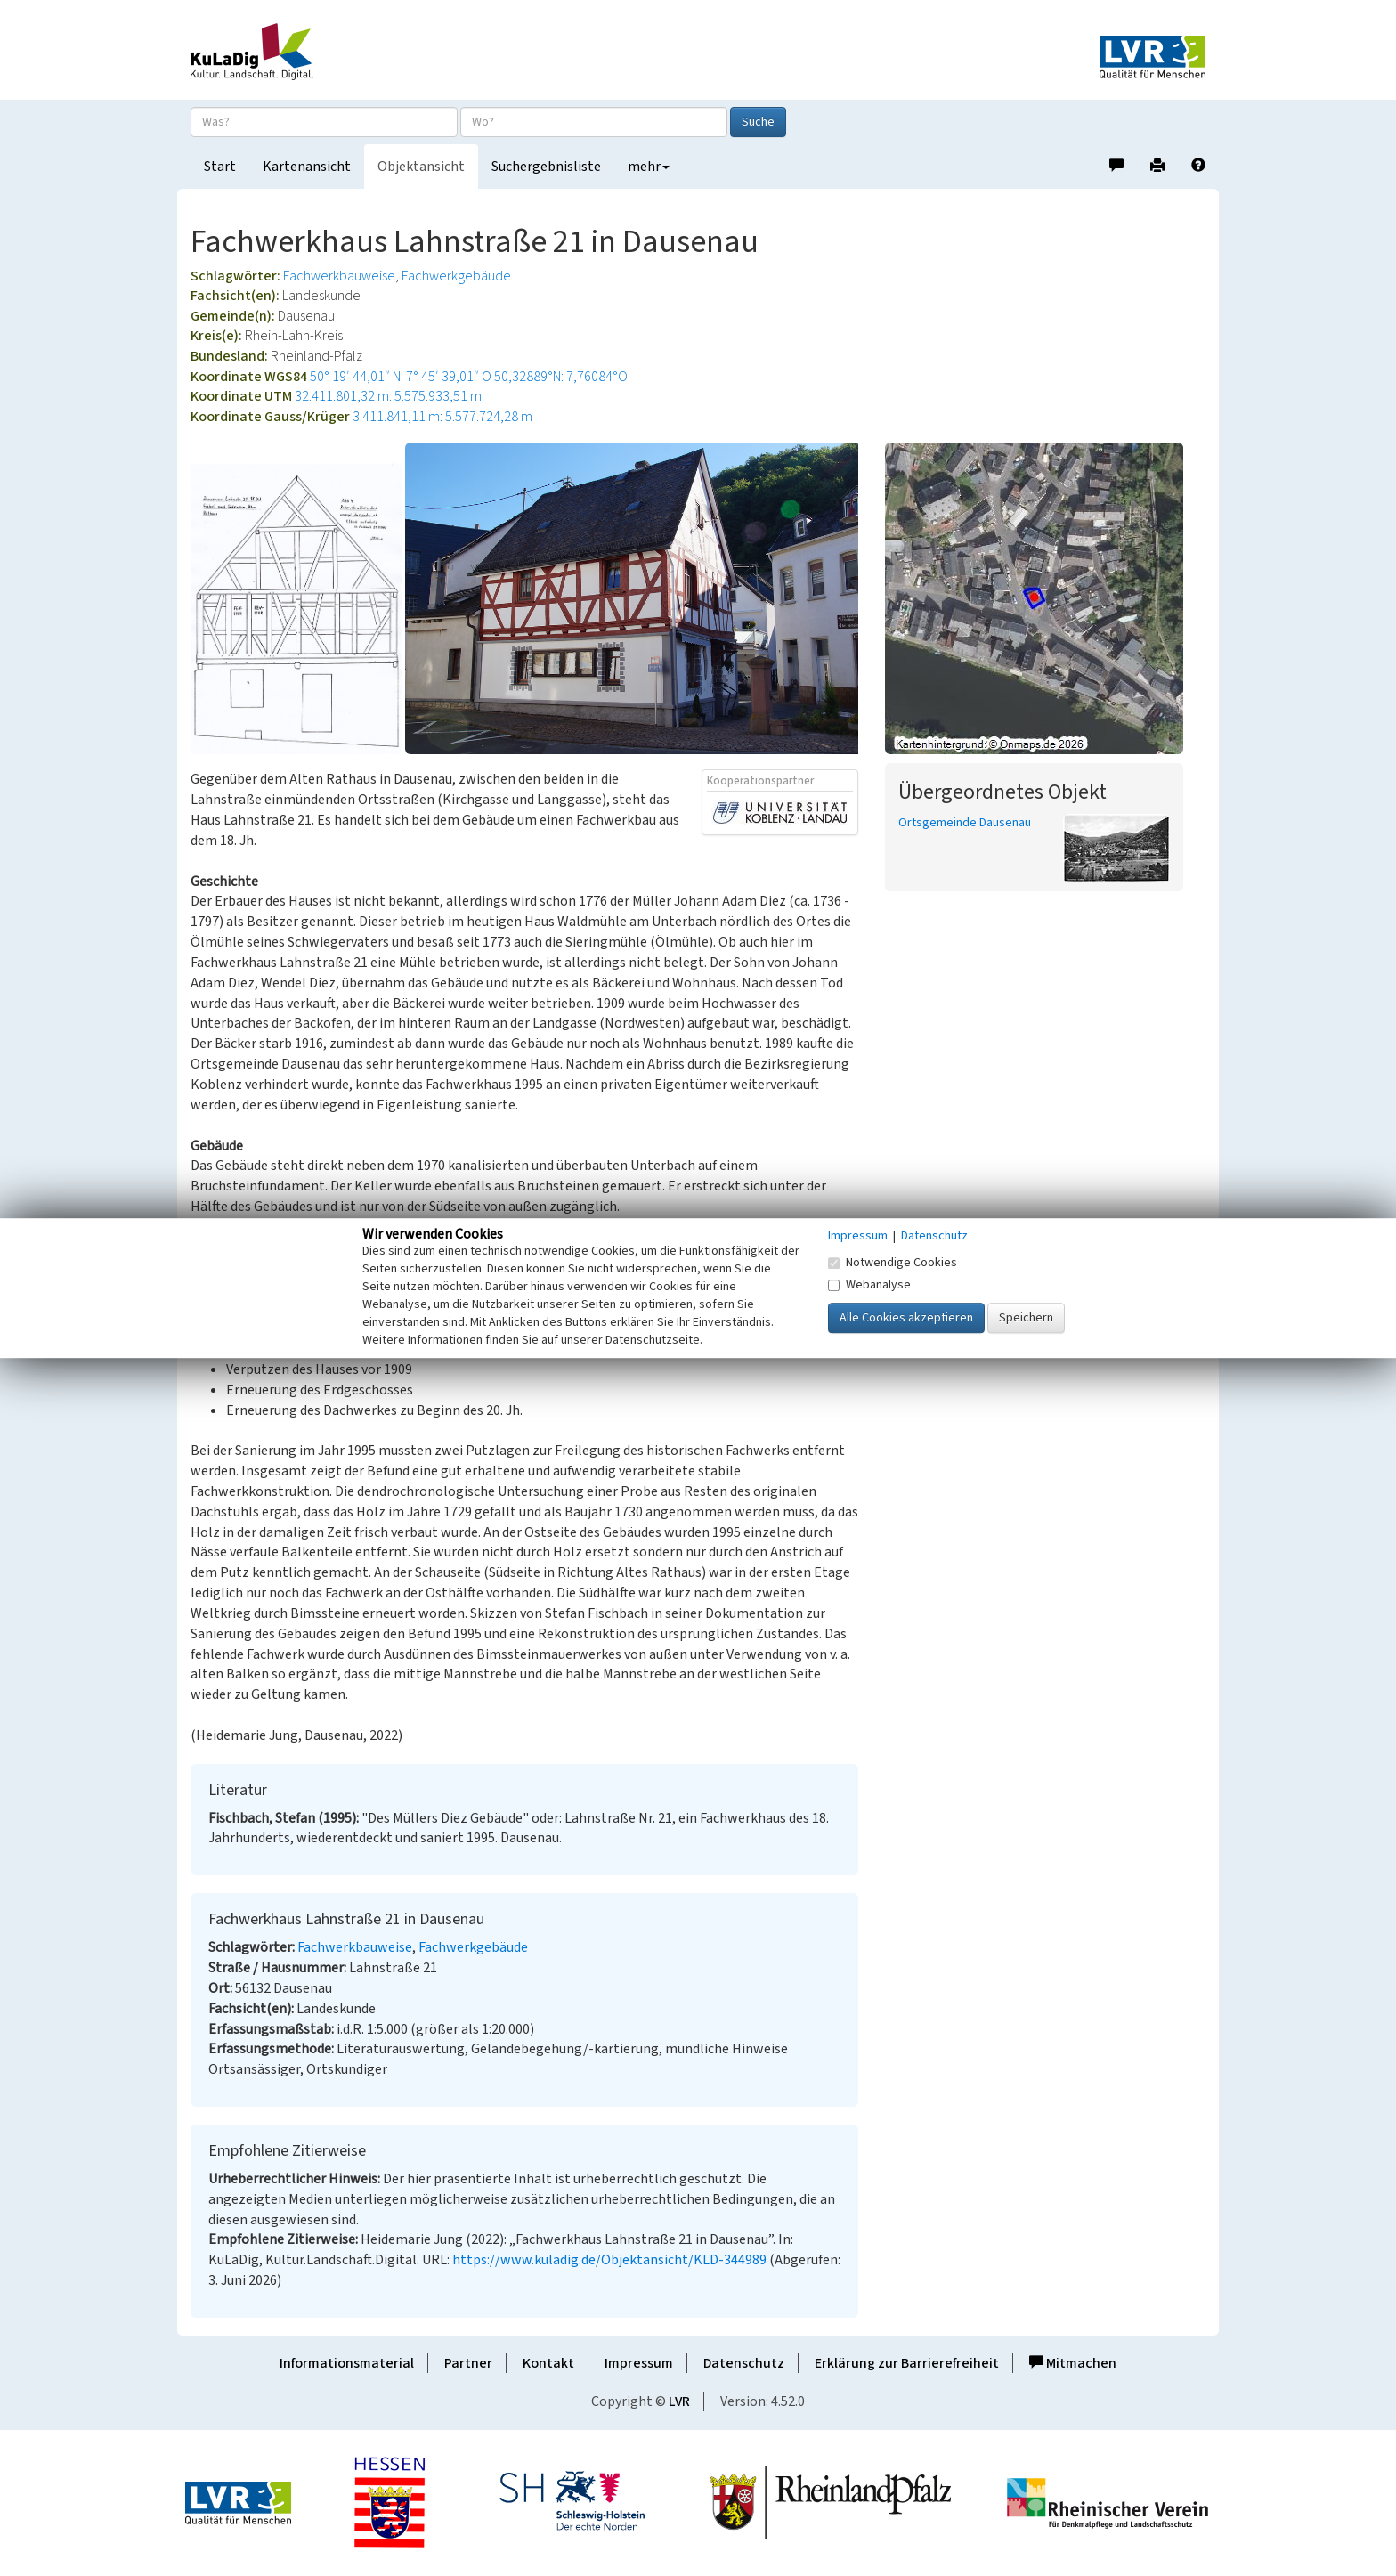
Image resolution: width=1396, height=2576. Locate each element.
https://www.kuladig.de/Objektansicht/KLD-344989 (609, 2260)
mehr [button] (649, 166)
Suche (758, 122)
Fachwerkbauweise (339, 276)
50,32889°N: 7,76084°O (561, 376)
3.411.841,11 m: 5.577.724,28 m (442, 417)
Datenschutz (743, 2363)
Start (220, 166)
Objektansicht (421, 166)
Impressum (639, 2363)
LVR (679, 2401)
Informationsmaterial (347, 2363)
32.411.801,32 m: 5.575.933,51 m (388, 396)
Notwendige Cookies (892, 1263)
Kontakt (548, 2363)
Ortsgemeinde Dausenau (964, 823)
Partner (468, 2363)
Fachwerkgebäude (456, 276)
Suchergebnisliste (546, 166)
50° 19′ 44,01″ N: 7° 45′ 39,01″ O (400, 376)
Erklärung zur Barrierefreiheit (907, 2363)
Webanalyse (869, 1285)
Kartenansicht (307, 166)
